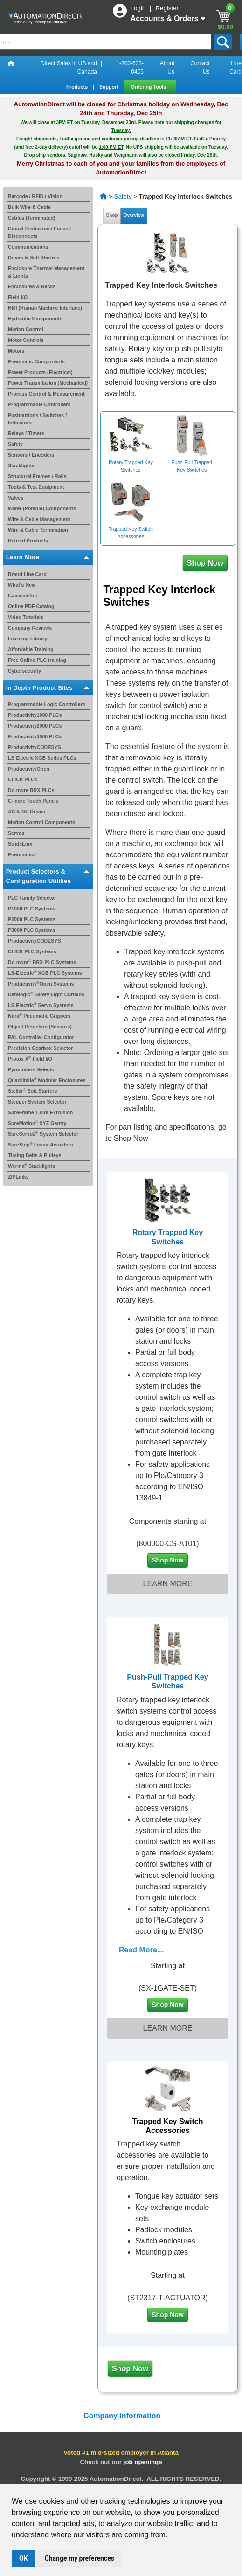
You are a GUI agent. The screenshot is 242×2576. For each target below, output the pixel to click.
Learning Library (27, 638)
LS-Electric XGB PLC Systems (45, 973)
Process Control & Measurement (46, 393)
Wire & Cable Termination (38, 530)
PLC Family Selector (32, 898)
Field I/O (18, 297)
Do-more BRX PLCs (31, 790)
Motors (16, 351)
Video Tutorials (25, 617)
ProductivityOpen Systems (41, 983)
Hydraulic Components (35, 318)
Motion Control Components (41, 822)
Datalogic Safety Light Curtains (46, 994)
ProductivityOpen (28, 768)
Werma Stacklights (31, 1166)
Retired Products (28, 540)
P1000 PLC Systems (31, 908)
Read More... (141, 1950)
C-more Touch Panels (33, 801)
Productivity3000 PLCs (35, 736)
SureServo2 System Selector (43, 1134)
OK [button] (23, 2558)
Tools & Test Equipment (36, 487)
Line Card (235, 67)
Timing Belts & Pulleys (35, 1155)
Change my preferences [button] (79, 2558)
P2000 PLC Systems (31, 919)
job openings (143, 2461)
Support (109, 87)
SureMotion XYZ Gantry (37, 1123)
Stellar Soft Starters (32, 1091)
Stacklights (21, 465)
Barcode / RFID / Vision (35, 196)
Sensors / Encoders (31, 455)
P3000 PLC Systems (31, 930)
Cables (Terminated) (31, 218)
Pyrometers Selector (32, 1069)
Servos (16, 833)
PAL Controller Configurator (41, 1037)
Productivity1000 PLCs (35, 715)
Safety (15, 444)
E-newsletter (22, 595)
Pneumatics (22, 854)
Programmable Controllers (39, 404)
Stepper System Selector (37, 1101)
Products (77, 87)
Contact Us (199, 67)
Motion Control (25, 329)
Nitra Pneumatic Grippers (39, 1016)
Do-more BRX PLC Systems (42, 962)
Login (139, 8)
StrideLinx (20, 844)
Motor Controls (25, 340)
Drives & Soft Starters (33, 257)
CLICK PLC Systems (32, 951)
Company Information (121, 2416)
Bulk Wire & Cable (29, 207)
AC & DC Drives (26, 811)
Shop (112, 215)
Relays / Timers (26, 433)
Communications (28, 247)
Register (167, 8)
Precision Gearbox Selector (40, 1048)
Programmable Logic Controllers (46, 704)
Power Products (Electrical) (40, 372)
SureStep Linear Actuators (40, 1144)
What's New (21, 585)
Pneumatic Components (36, 361)
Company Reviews (30, 628)
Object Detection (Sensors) (40, 1026)
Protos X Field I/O (30, 1059)
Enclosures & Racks (31, 286)
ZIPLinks (18, 1177)
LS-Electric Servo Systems (41, 1005)
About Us (167, 67)
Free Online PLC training (37, 660)
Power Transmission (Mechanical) (48, 383)
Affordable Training (31, 649)
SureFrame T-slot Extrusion (40, 1112)
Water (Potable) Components (42, 508)
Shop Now (205, 563)
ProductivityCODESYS (34, 747)
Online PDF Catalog (31, 606)
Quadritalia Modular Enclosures (46, 1080)
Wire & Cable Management (39, 519)
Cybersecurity (24, 671)
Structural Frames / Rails (37, 476)
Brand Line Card (27, 574)
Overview (134, 215)
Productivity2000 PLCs (35, 726)
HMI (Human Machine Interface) (45, 308)
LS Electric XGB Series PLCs (42, 758)
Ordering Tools (149, 87)
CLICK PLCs (22, 779)
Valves (15, 497)
